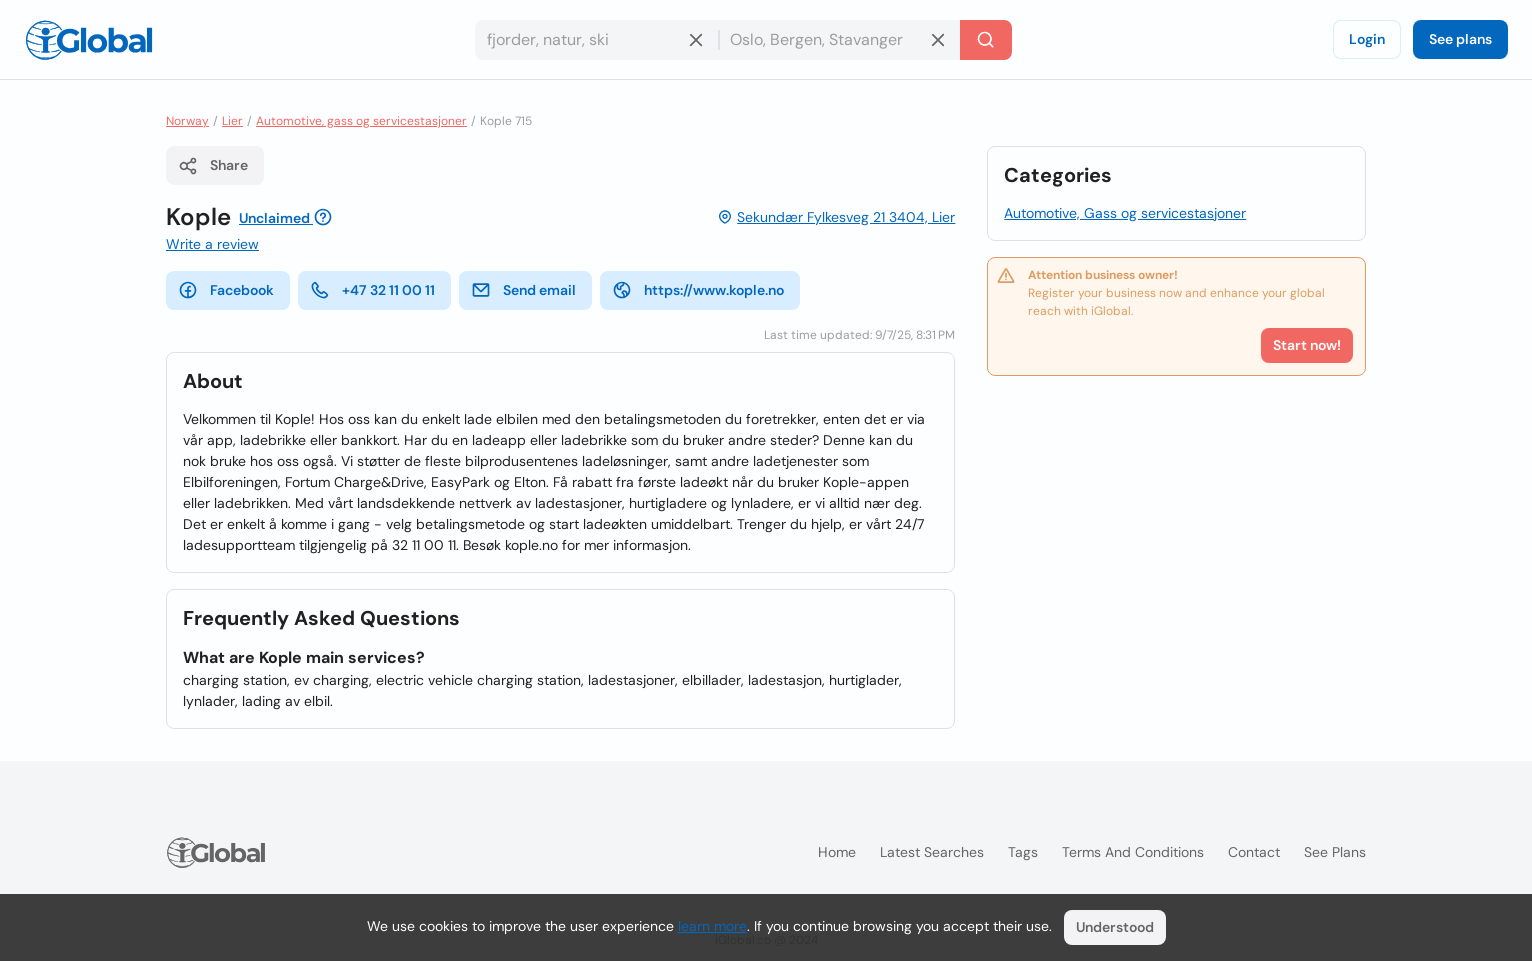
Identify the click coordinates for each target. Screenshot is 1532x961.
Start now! (1307, 345)
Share (213, 166)
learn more (712, 926)
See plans (1460, 39)
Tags (1023, 852)
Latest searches (932, 852)
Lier (232, 121)
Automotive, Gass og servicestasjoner (1125, 213)
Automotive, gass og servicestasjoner (361, 121)
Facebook (226, 290)
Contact (1254, 852)
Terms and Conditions (1133, 852)
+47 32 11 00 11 (372, 290)
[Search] (986, 40)
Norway (187, 121)
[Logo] (89, 40)
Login (1367, 39)
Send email (523, 290)
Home (837, 852)
